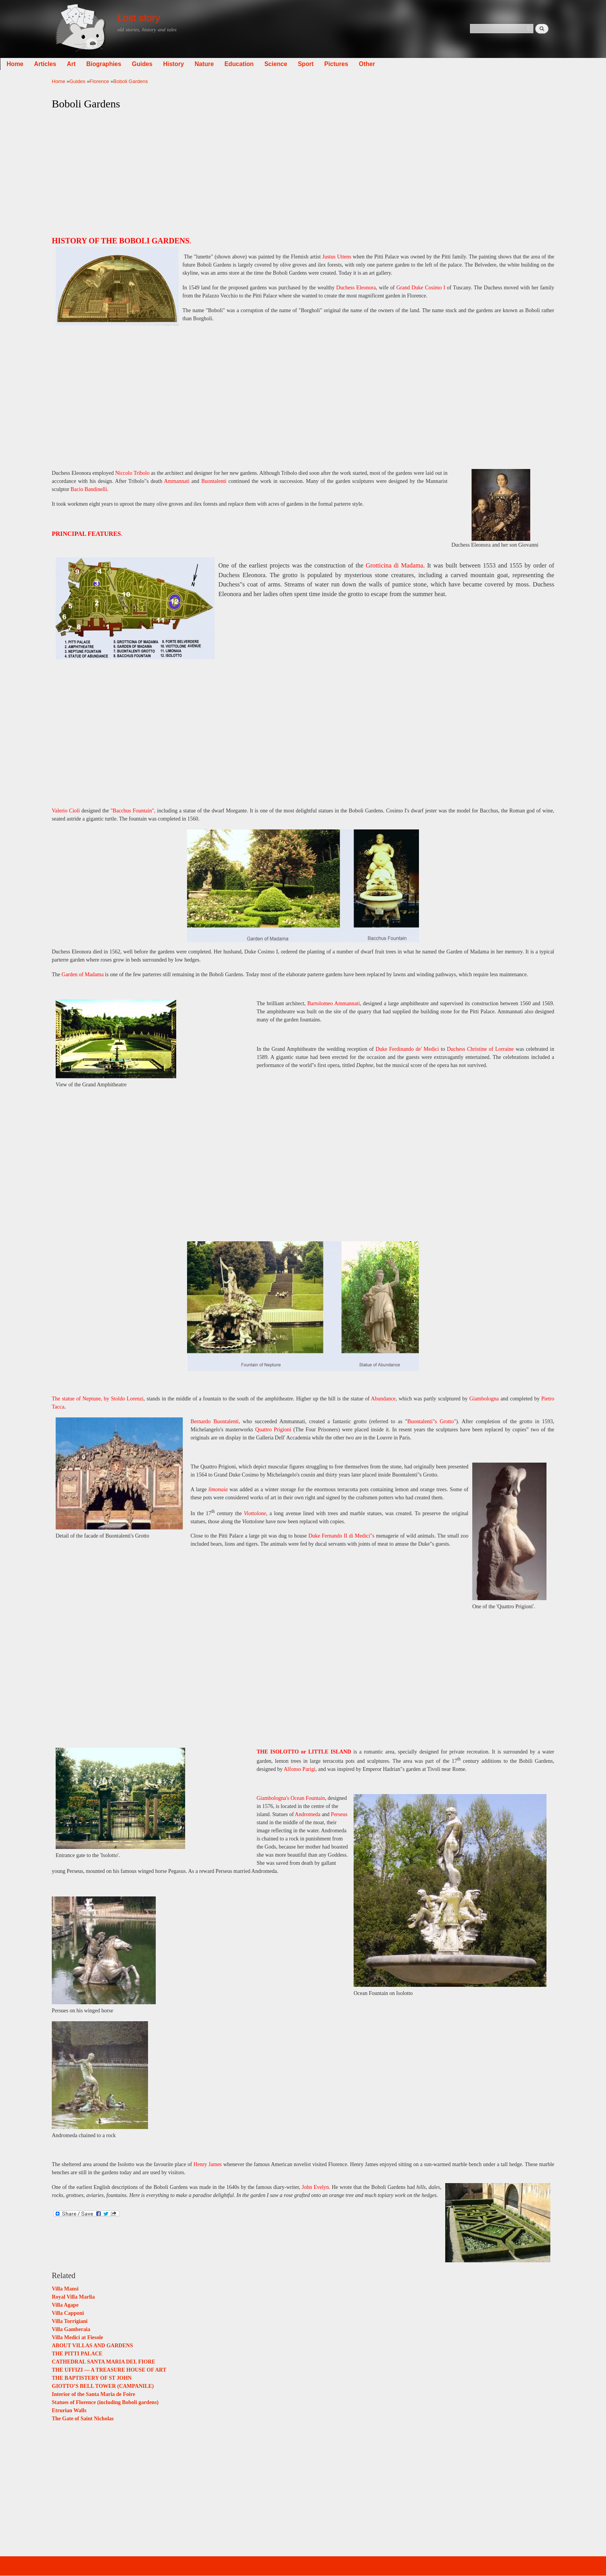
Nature (256, 64)
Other (418, 64)
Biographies (155, 64)
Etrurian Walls (69, 2410)
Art (123, 64)
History (225, 64)
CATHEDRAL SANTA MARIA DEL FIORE (103, 2362)
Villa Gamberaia (71, 2329)
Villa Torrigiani (69, 2321)
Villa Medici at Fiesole (77, 2337)
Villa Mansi (65, 2289)
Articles (97, 64)
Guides (194, 64)
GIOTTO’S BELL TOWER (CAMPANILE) (103, 2386)
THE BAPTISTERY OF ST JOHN (92, 2378)
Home (66, 64)
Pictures (388, 64)
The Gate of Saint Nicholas (83, 2418)
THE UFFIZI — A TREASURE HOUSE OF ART (109, 2370)
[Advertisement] (303, 171)
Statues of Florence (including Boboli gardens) (105, 2402)
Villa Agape (65, 2305)
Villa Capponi (68, 2313)
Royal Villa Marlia (73, 2297)
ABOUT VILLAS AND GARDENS (92, 2345)
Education (291, 64)
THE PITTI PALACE (77, 2354)
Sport (358, 64)
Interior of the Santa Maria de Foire (93, 2394)
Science (327, 64)
